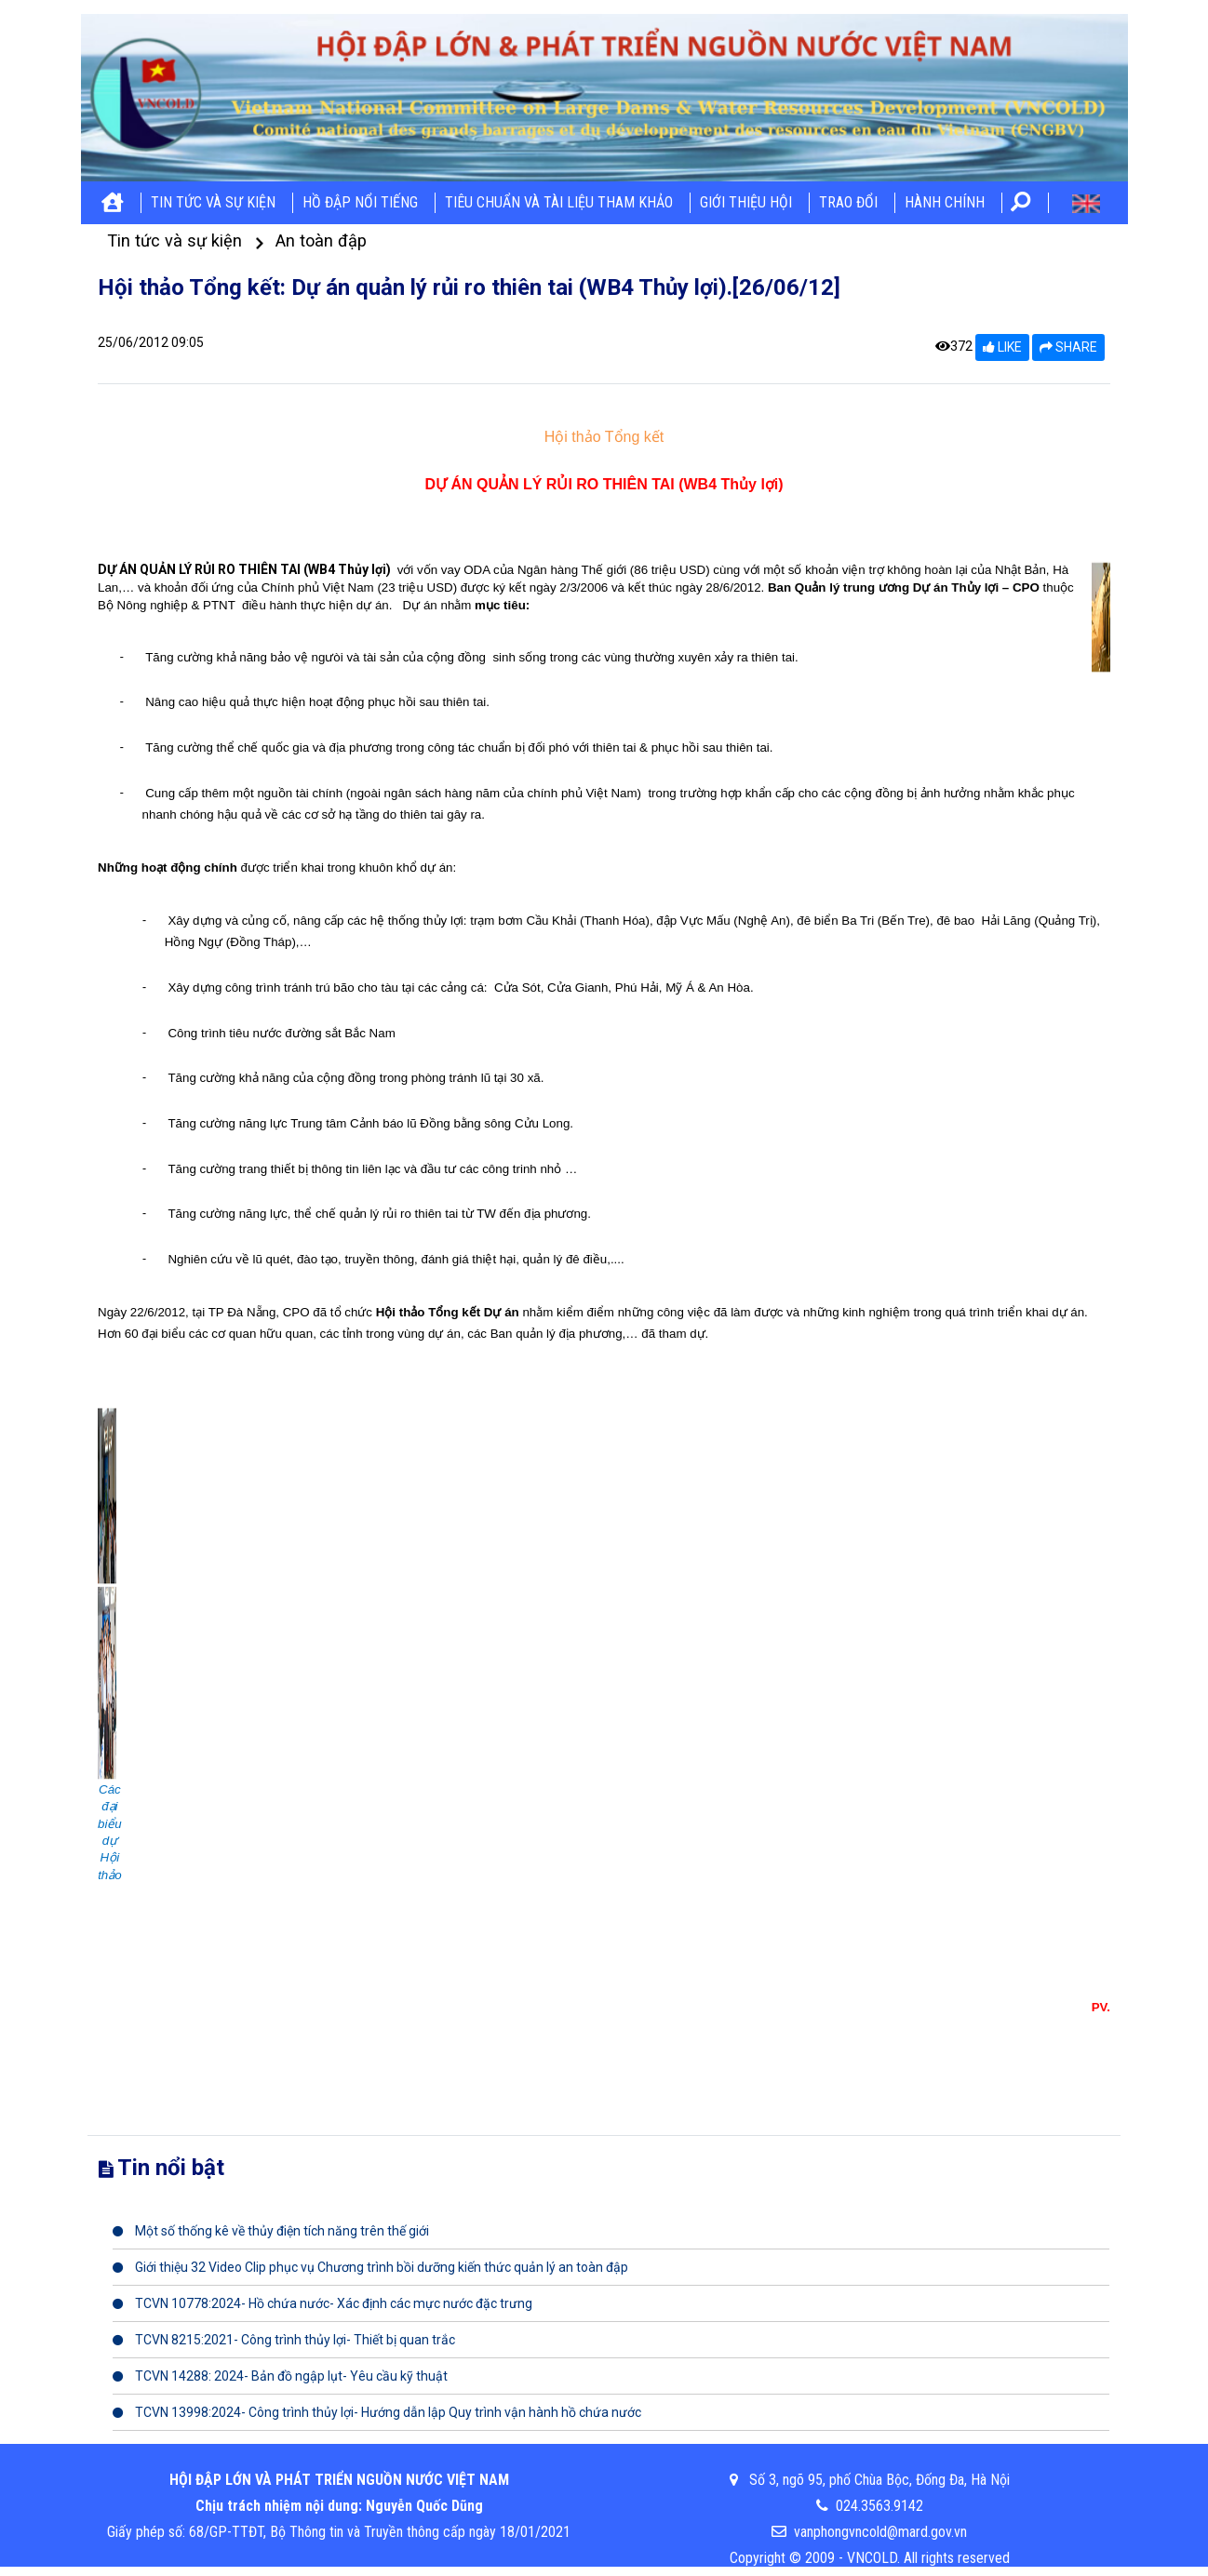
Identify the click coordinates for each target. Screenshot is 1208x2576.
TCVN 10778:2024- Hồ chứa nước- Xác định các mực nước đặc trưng (322, 2303)
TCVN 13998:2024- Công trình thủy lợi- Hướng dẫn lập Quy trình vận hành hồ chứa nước (377, 2412)
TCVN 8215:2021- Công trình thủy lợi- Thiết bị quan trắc (284, 2339)
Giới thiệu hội (746, 202)
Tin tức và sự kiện (213, 202)
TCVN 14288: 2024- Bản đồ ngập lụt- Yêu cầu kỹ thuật (280, 2376)
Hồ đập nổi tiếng (360, 202)
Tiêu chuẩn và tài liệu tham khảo (559, 202)
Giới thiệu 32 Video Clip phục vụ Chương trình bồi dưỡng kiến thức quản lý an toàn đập (370, 2267)
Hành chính (945, 202)
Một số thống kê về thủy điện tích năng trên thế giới (271, 2230)
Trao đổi (848, 202)
